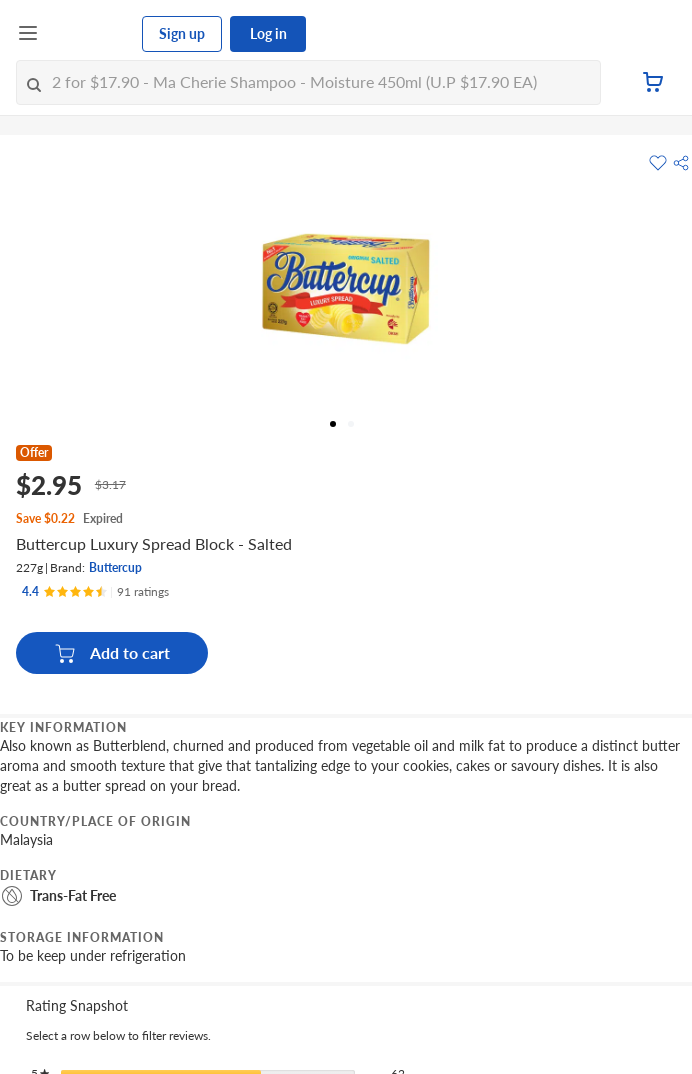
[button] (681, 163)
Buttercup (115, 567)
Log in (268, 33)
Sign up (182, 33)
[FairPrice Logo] (91, 34)
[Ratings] (95, 592)
